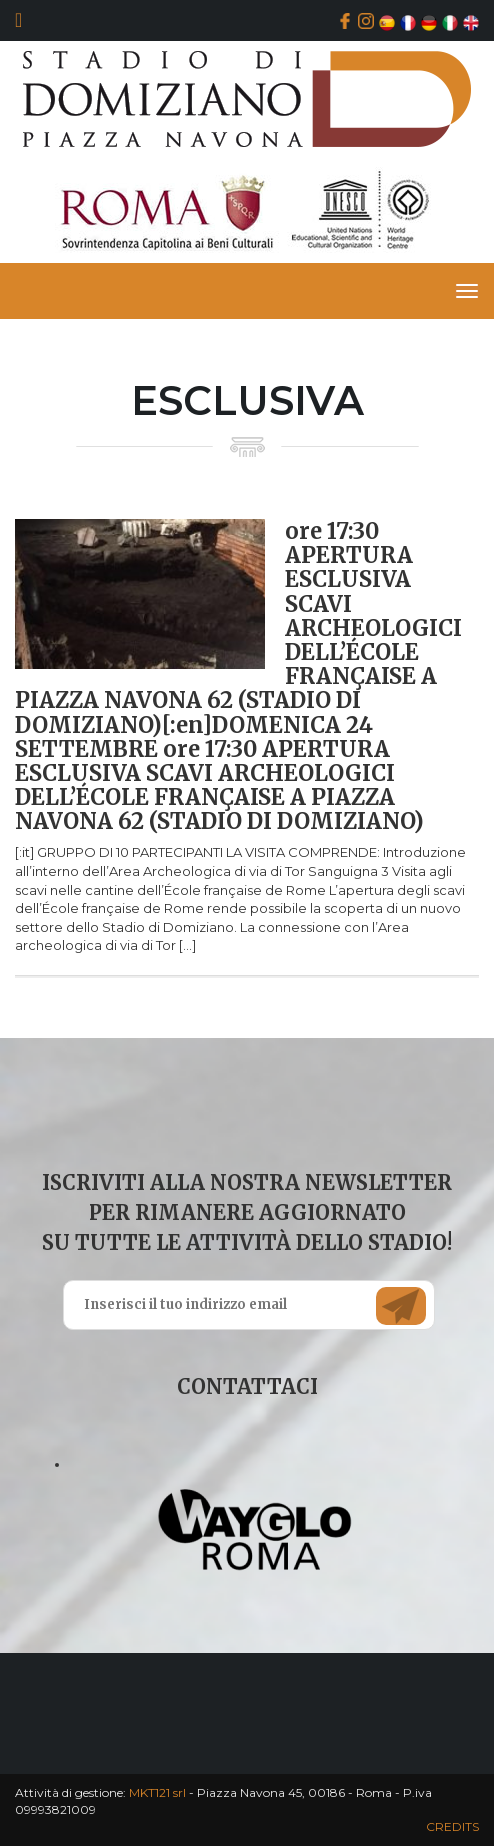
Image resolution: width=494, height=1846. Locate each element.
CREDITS (452, 1826)
